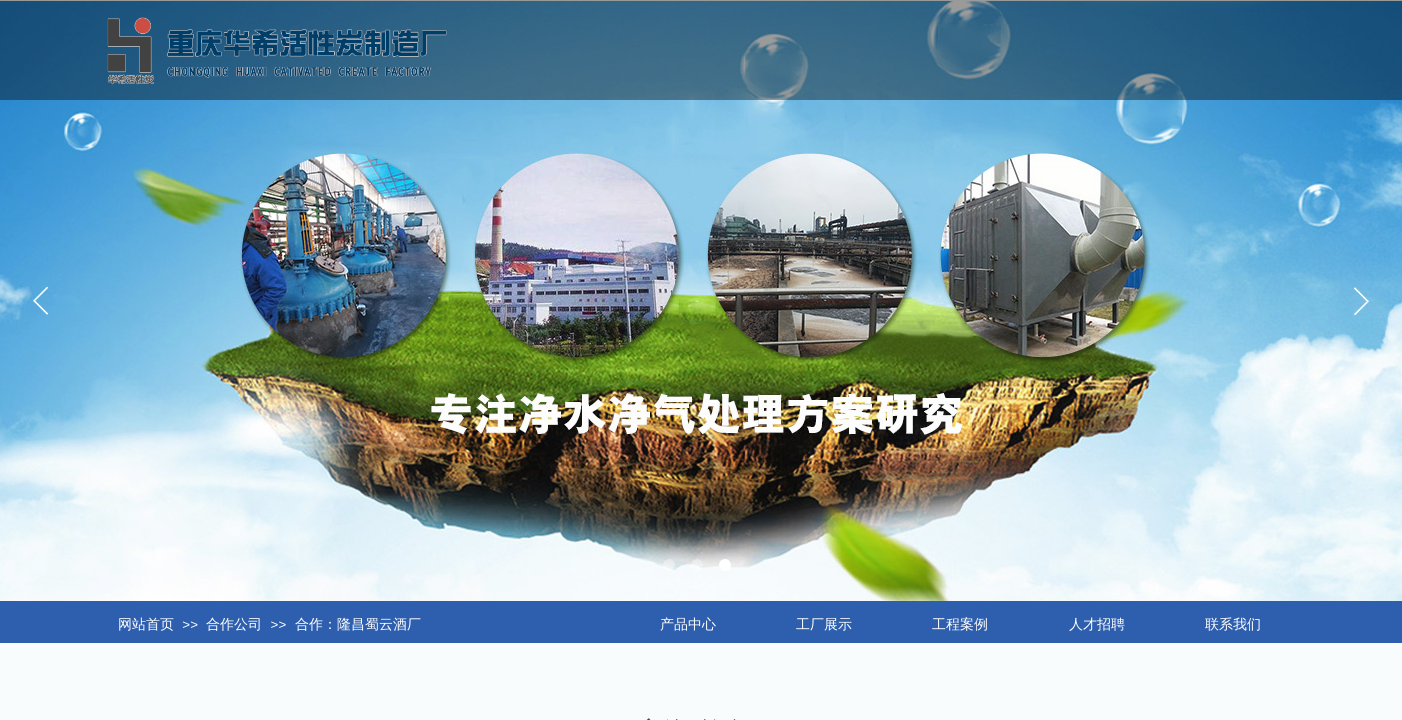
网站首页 (146, 624)
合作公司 (234, 624)
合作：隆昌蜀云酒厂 (358, 624)
